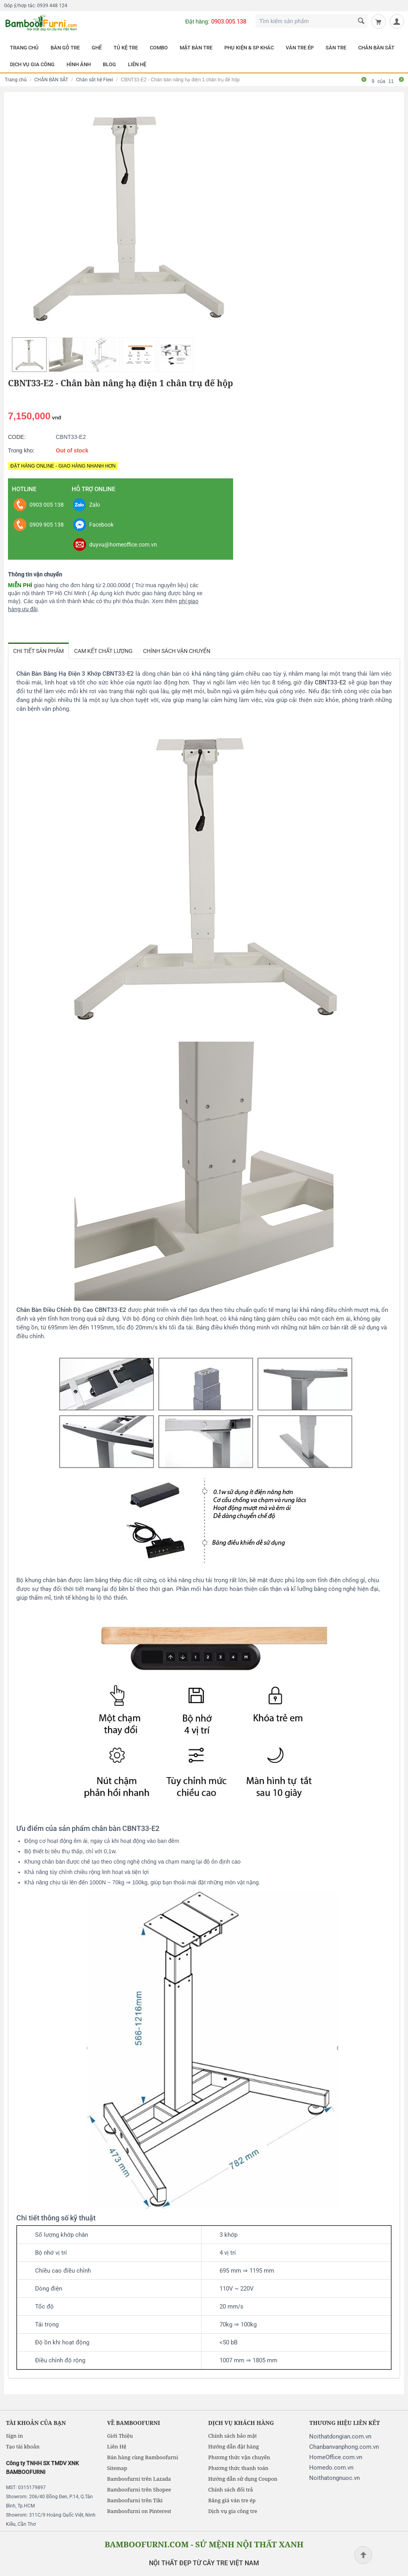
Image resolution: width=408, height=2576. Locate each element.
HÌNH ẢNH (79, 64)
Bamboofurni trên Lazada (139, 2478)
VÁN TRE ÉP (300, 48)
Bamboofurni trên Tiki (135, 2500)
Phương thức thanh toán (238, 2468)
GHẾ (97, 48)
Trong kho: (21, 450)
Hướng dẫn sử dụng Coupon (243, 2478)
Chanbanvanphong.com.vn (344, 2446)
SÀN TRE (336, 48)
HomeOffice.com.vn (335, 2457)
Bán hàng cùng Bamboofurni (142, 2457)
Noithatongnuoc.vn (334, 2478)
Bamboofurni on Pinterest (139, 2511)
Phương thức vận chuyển (239, 2457)
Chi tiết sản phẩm (38, 651)
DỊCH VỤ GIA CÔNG (32, 64)
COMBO (159, 48)
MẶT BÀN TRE (196, 48)
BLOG (109, 64)
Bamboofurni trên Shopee (139, 2489)
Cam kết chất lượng (103, 651)
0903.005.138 (228, 21)
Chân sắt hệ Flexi (94, 80)
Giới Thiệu (120, 2435)
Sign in (14, 2435)
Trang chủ (16, 80)
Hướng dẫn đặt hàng (233, 2446)
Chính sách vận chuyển (176, 651)
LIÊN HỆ (137, 64)
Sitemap (117, 2468)
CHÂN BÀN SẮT (376, 48)
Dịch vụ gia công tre (232, 2511)
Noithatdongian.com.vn (340, 2436)
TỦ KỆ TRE (126, 48)
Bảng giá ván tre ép (232, 2500)
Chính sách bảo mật (232, 2435)
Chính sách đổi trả (230, 2489)
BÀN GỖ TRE (65, 48)
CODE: (17, 437)
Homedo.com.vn (331, 2467)
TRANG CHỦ (24, 48)
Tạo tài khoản (22, 2446)
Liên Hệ (116, 2446)
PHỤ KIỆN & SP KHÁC (249, 48)
